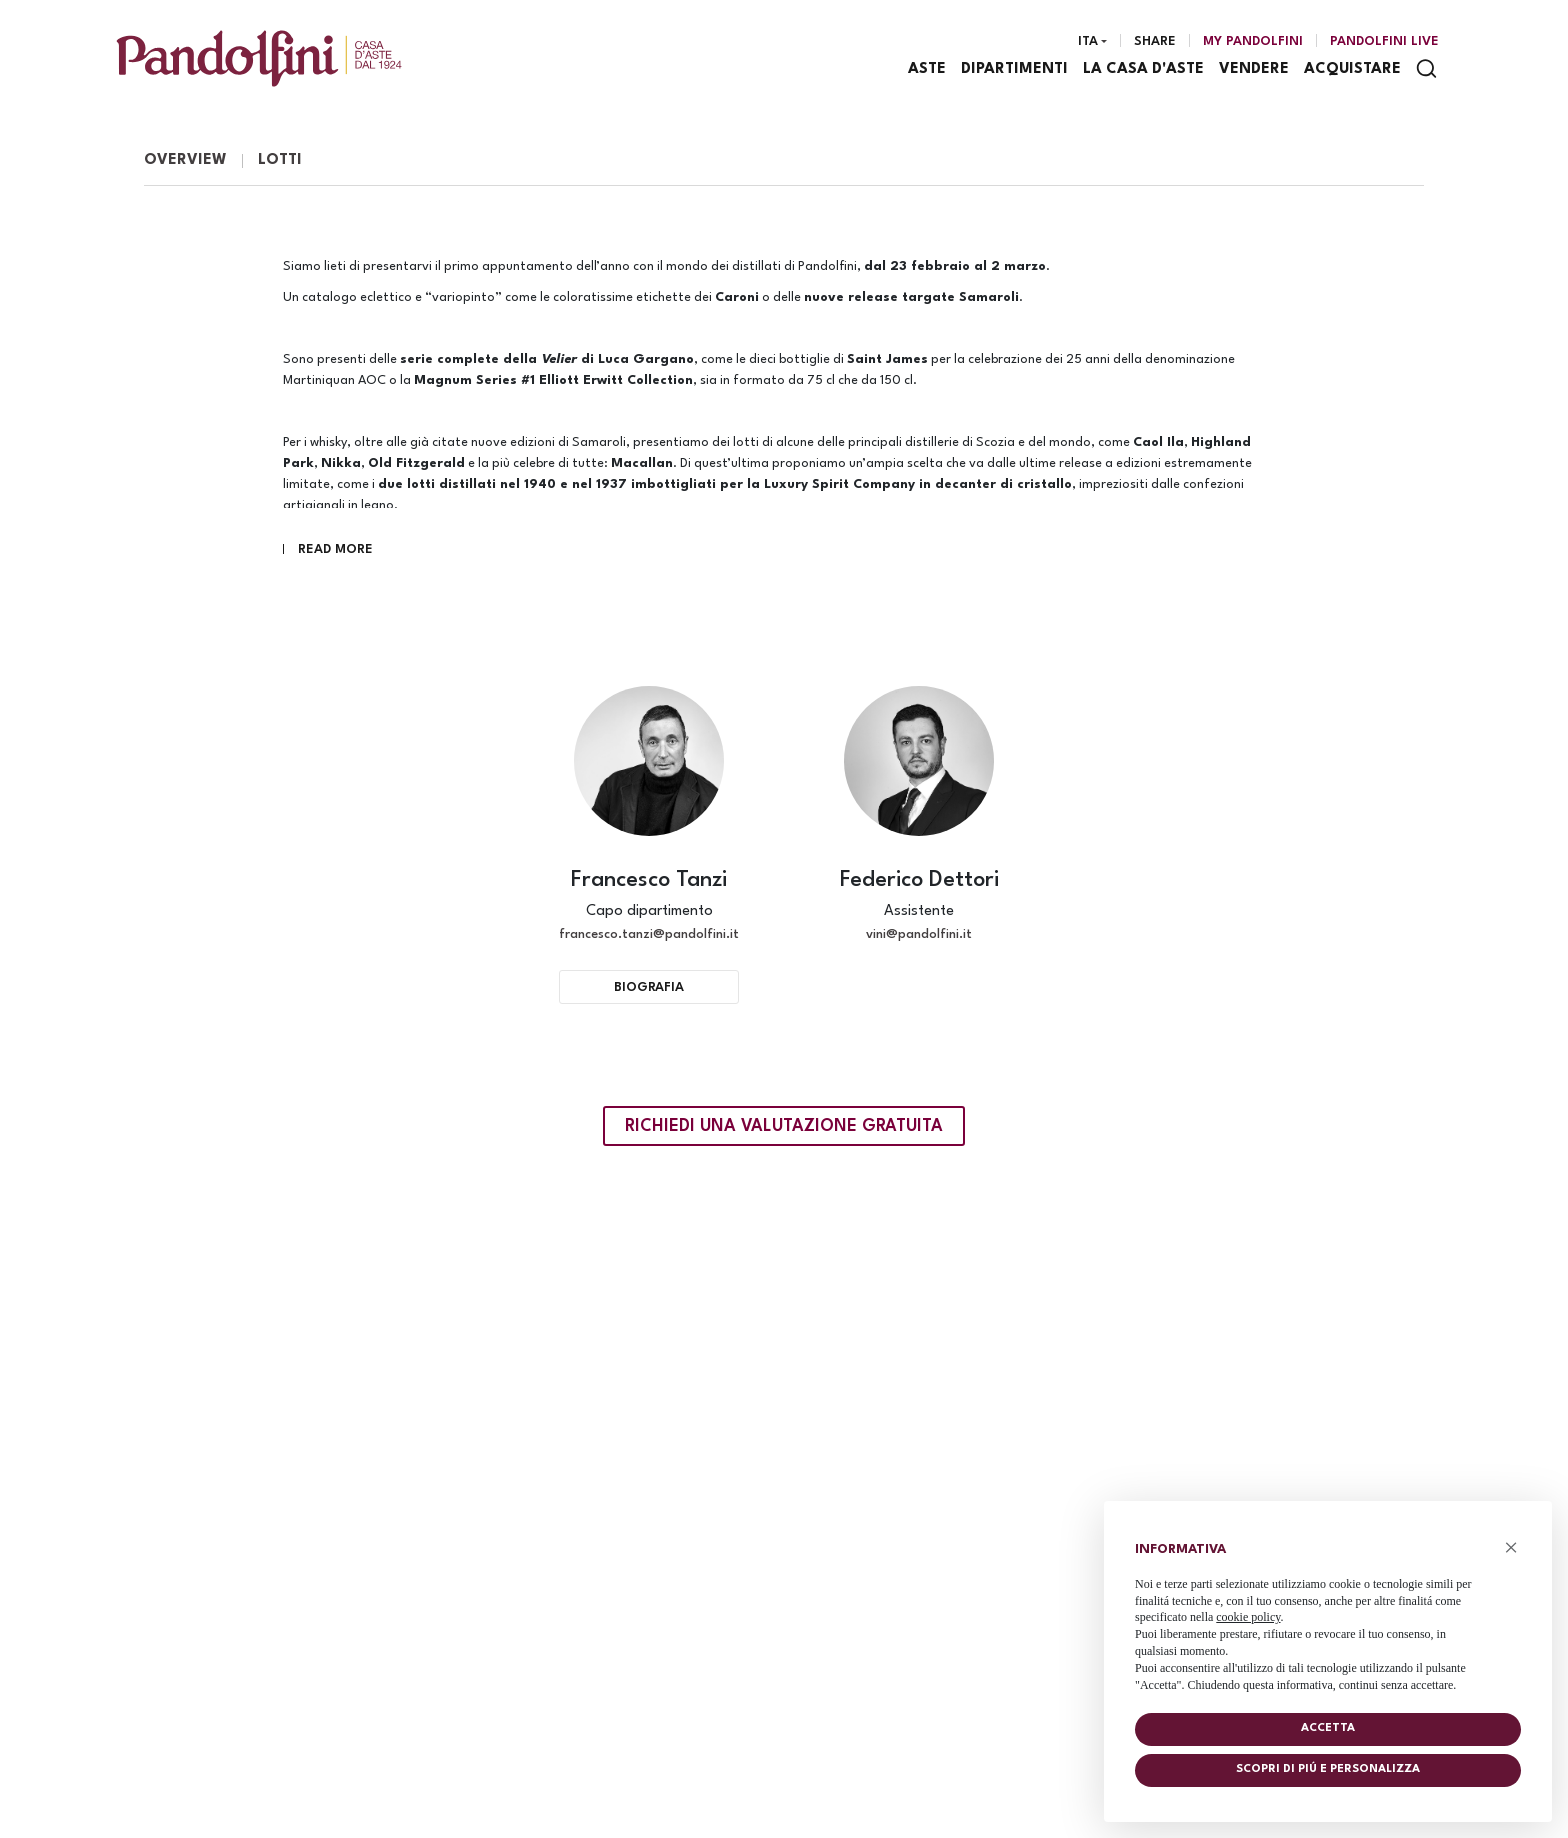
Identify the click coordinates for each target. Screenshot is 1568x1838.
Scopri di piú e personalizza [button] (1328, 1769)
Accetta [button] (1328, 1728)
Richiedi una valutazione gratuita (784, 1129)
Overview (185, 163)
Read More (335, 552)
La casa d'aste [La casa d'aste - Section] (1144, 70)
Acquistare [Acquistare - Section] (1353, 70)
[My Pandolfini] (1253, 43)
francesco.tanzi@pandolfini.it (649, 937)
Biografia (649, 990)
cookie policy (1248, 1617)
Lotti (280, 163)
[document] (1328, 1612)
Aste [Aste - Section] (928, 70)
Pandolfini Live (1384, 42)
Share (1155, 42)
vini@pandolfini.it (919, 937)
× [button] (1511, 1547)
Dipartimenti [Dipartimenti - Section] (1015, 70)
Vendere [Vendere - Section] (1255, 70)
